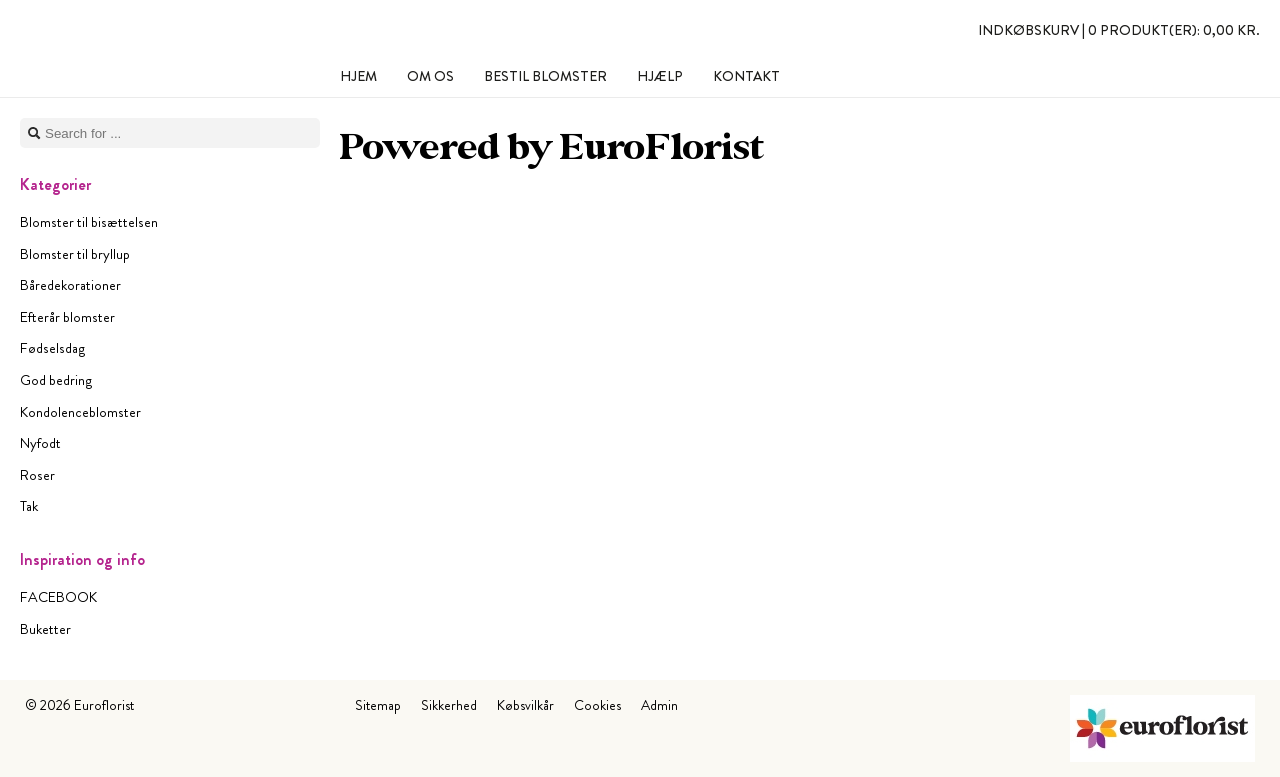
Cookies (597, 705)
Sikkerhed (449, 705)
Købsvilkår (525, 705)
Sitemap (378, 705)
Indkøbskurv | (1119, 30)
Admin (659, 705)
